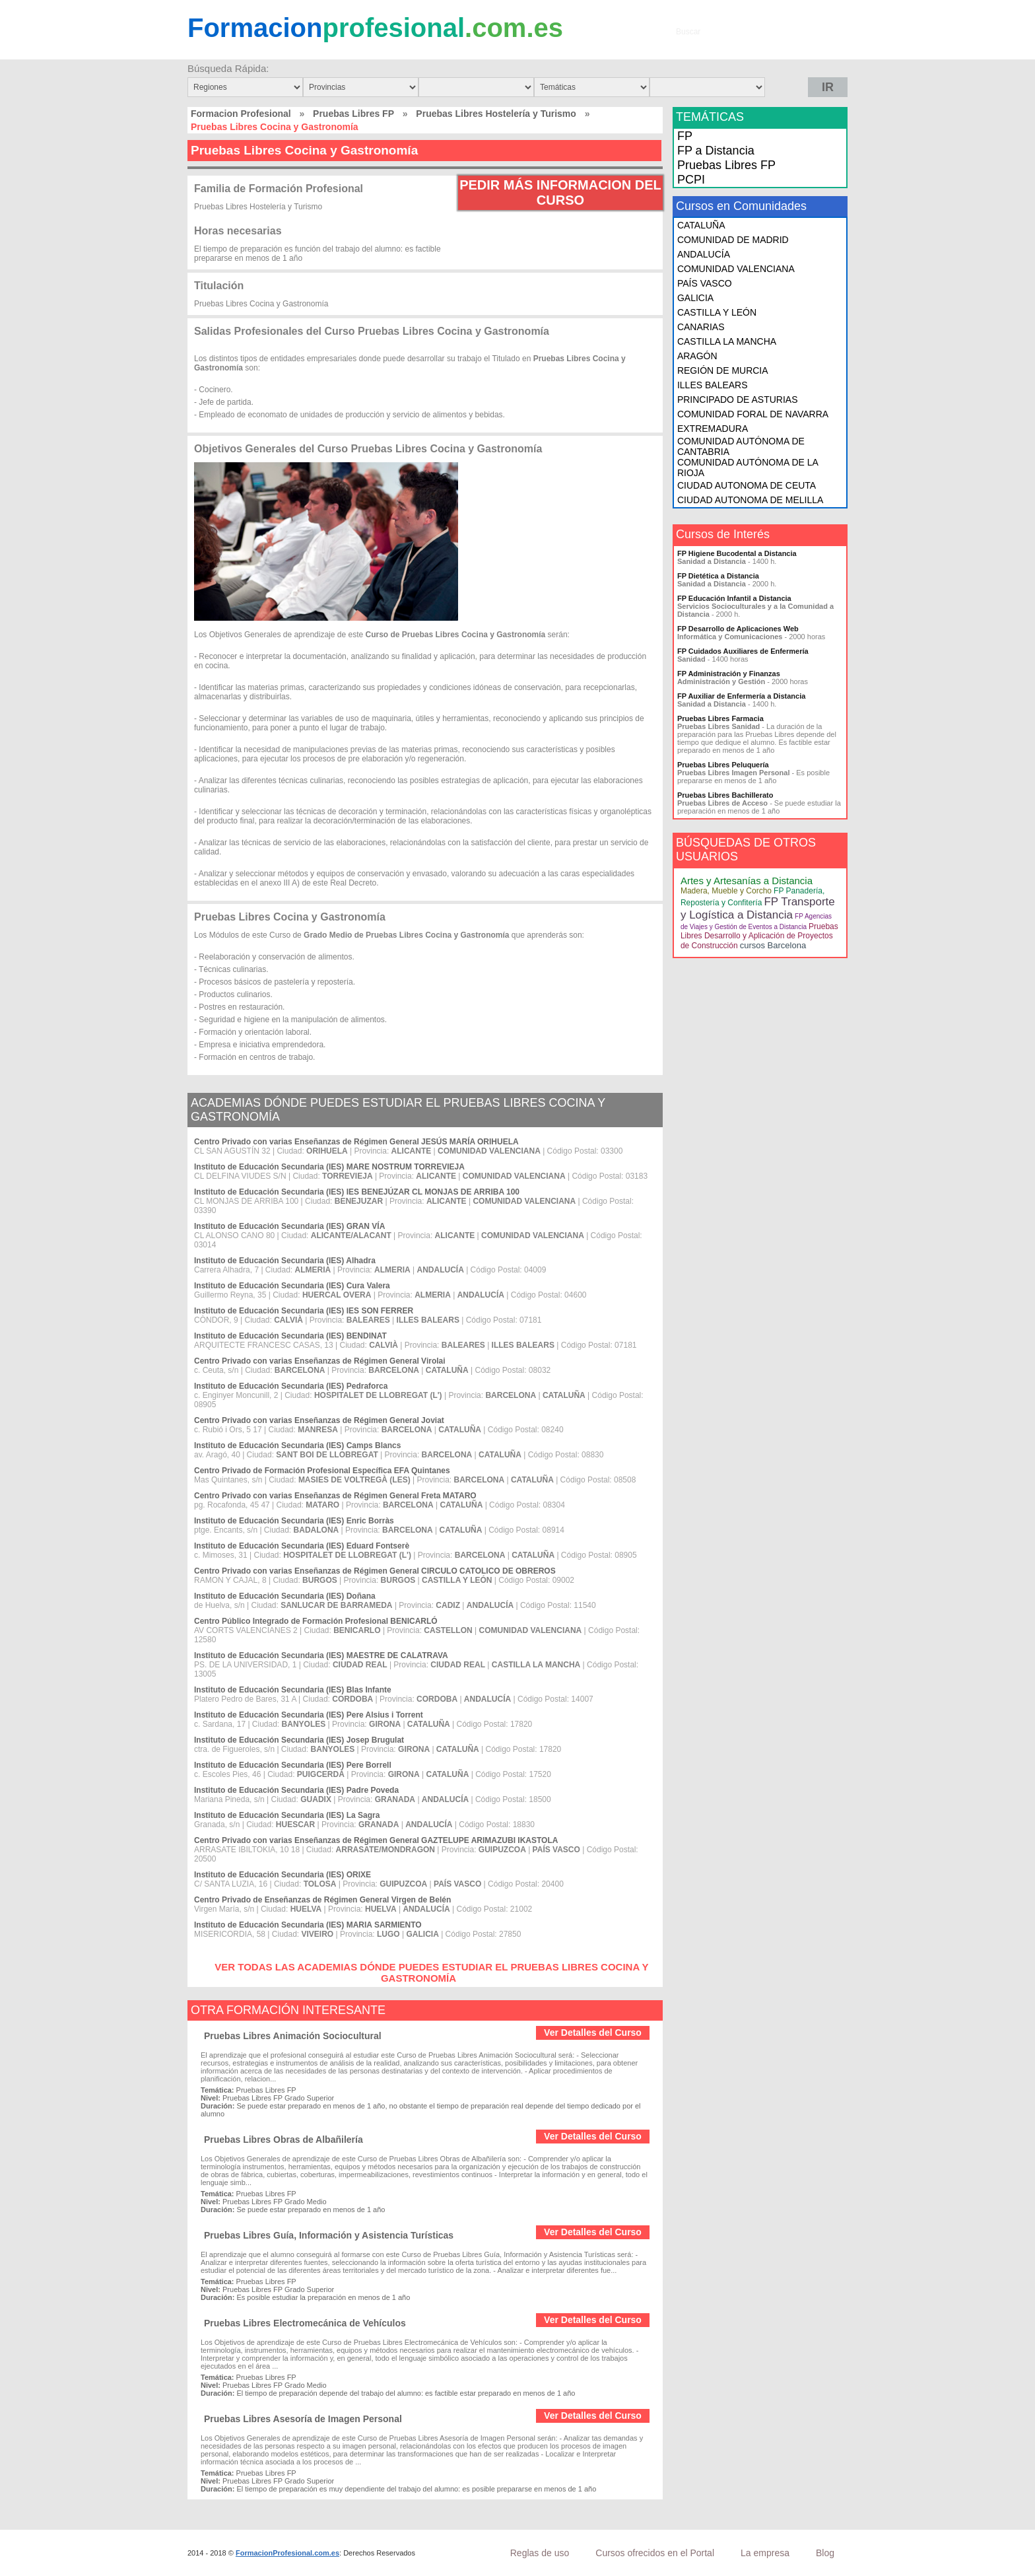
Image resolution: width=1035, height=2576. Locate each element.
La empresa (765, 2553)
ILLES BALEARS (712, 385)
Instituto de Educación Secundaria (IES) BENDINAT (290, 1335)
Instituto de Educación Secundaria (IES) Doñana (285, 1596)
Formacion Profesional (241, 113)
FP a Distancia (715, 150)
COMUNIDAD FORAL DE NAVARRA (752, 414)
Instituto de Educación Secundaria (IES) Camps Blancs (297, 1445)
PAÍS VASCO (704, 283)
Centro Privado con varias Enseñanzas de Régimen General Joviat (319, 1420)
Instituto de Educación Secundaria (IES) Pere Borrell (292, 1765)
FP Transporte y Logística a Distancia (758, 908)
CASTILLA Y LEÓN (716, 312)
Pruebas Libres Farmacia (720, 718)
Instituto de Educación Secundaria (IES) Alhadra (285, 1260)
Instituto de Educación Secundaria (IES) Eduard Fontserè (301, 1545)
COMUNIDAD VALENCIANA (736, 268)
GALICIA (695, 298)
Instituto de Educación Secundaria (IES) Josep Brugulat (299, 1740)
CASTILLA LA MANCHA (726, 341)
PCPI (691, 179)
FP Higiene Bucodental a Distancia (737, 553)
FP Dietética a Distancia (718, 576)
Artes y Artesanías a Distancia (747, 880)
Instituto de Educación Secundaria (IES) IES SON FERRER (303, 1310)
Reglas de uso (540, 2553)
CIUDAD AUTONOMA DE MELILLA (750, 500)
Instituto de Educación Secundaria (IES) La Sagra (287, 1815)
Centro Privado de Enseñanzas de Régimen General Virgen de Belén (322, 1899)
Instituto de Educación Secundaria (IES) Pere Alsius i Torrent (308, 1715)
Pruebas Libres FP (353, 113)
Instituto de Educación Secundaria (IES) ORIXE (282, 1874)
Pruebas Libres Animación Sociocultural (293, 2036)
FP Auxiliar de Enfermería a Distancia (741, 696)
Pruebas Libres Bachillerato (725, 795)
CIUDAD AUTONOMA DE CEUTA (746, 485)
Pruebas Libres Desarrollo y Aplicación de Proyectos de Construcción (759, 936)
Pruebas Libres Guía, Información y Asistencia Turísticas (328, 2235)
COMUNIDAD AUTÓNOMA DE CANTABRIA (741, 446)
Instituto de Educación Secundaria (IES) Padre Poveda (296, 1790)
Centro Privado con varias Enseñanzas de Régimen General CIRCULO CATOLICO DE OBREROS (375, 1571)
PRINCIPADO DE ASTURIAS (737, 399)
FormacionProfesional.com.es (287, 2553)
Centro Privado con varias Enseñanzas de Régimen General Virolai (320, 1361)
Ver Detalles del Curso (593, 2032)
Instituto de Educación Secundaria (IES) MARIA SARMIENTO (308, 1925)
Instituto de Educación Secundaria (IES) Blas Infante (292, 1689)
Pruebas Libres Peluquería (723, 765)
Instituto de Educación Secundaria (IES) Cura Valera (292, 1285)
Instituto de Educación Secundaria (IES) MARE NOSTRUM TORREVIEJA (329, 1166)
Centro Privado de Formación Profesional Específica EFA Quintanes (322, 1470)
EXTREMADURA (712, 428)
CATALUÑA (701, 225)
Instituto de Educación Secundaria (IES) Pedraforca (290, 1386)
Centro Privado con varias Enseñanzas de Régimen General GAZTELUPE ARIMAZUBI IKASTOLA (376, 1840)
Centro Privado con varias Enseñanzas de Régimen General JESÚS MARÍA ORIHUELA (356, 1141)
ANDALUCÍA (703, 254)
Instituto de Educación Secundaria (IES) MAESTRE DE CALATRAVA (321, 1655)
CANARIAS (701, 327)
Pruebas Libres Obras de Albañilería (283, 2139)
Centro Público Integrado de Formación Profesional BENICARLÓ (316, 1621)
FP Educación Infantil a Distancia (734, 598)
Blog (825, 2553)
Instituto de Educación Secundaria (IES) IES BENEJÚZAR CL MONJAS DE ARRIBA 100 (356, 1192)
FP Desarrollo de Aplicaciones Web (738, 629)
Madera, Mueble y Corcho (726, 890)
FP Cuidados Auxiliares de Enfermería (743, 651)
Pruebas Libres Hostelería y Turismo (496, 113)
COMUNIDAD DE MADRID (733, 239)
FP (684, 136)
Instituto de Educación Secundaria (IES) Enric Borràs (294, 1520)
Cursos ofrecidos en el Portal (654, 2553)
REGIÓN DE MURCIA (722, 370)
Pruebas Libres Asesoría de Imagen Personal (303, 2419)
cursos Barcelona (773, 945)
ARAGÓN (697, 356)
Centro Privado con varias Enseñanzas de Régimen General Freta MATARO (335, 1495)
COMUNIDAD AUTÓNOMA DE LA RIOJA (747, 467)
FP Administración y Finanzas (728, 674)
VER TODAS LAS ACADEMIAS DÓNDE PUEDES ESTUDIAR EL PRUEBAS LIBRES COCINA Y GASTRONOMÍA (431, 1972)
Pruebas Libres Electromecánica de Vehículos (305, 2323)
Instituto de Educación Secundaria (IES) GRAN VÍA (289, 1226)
